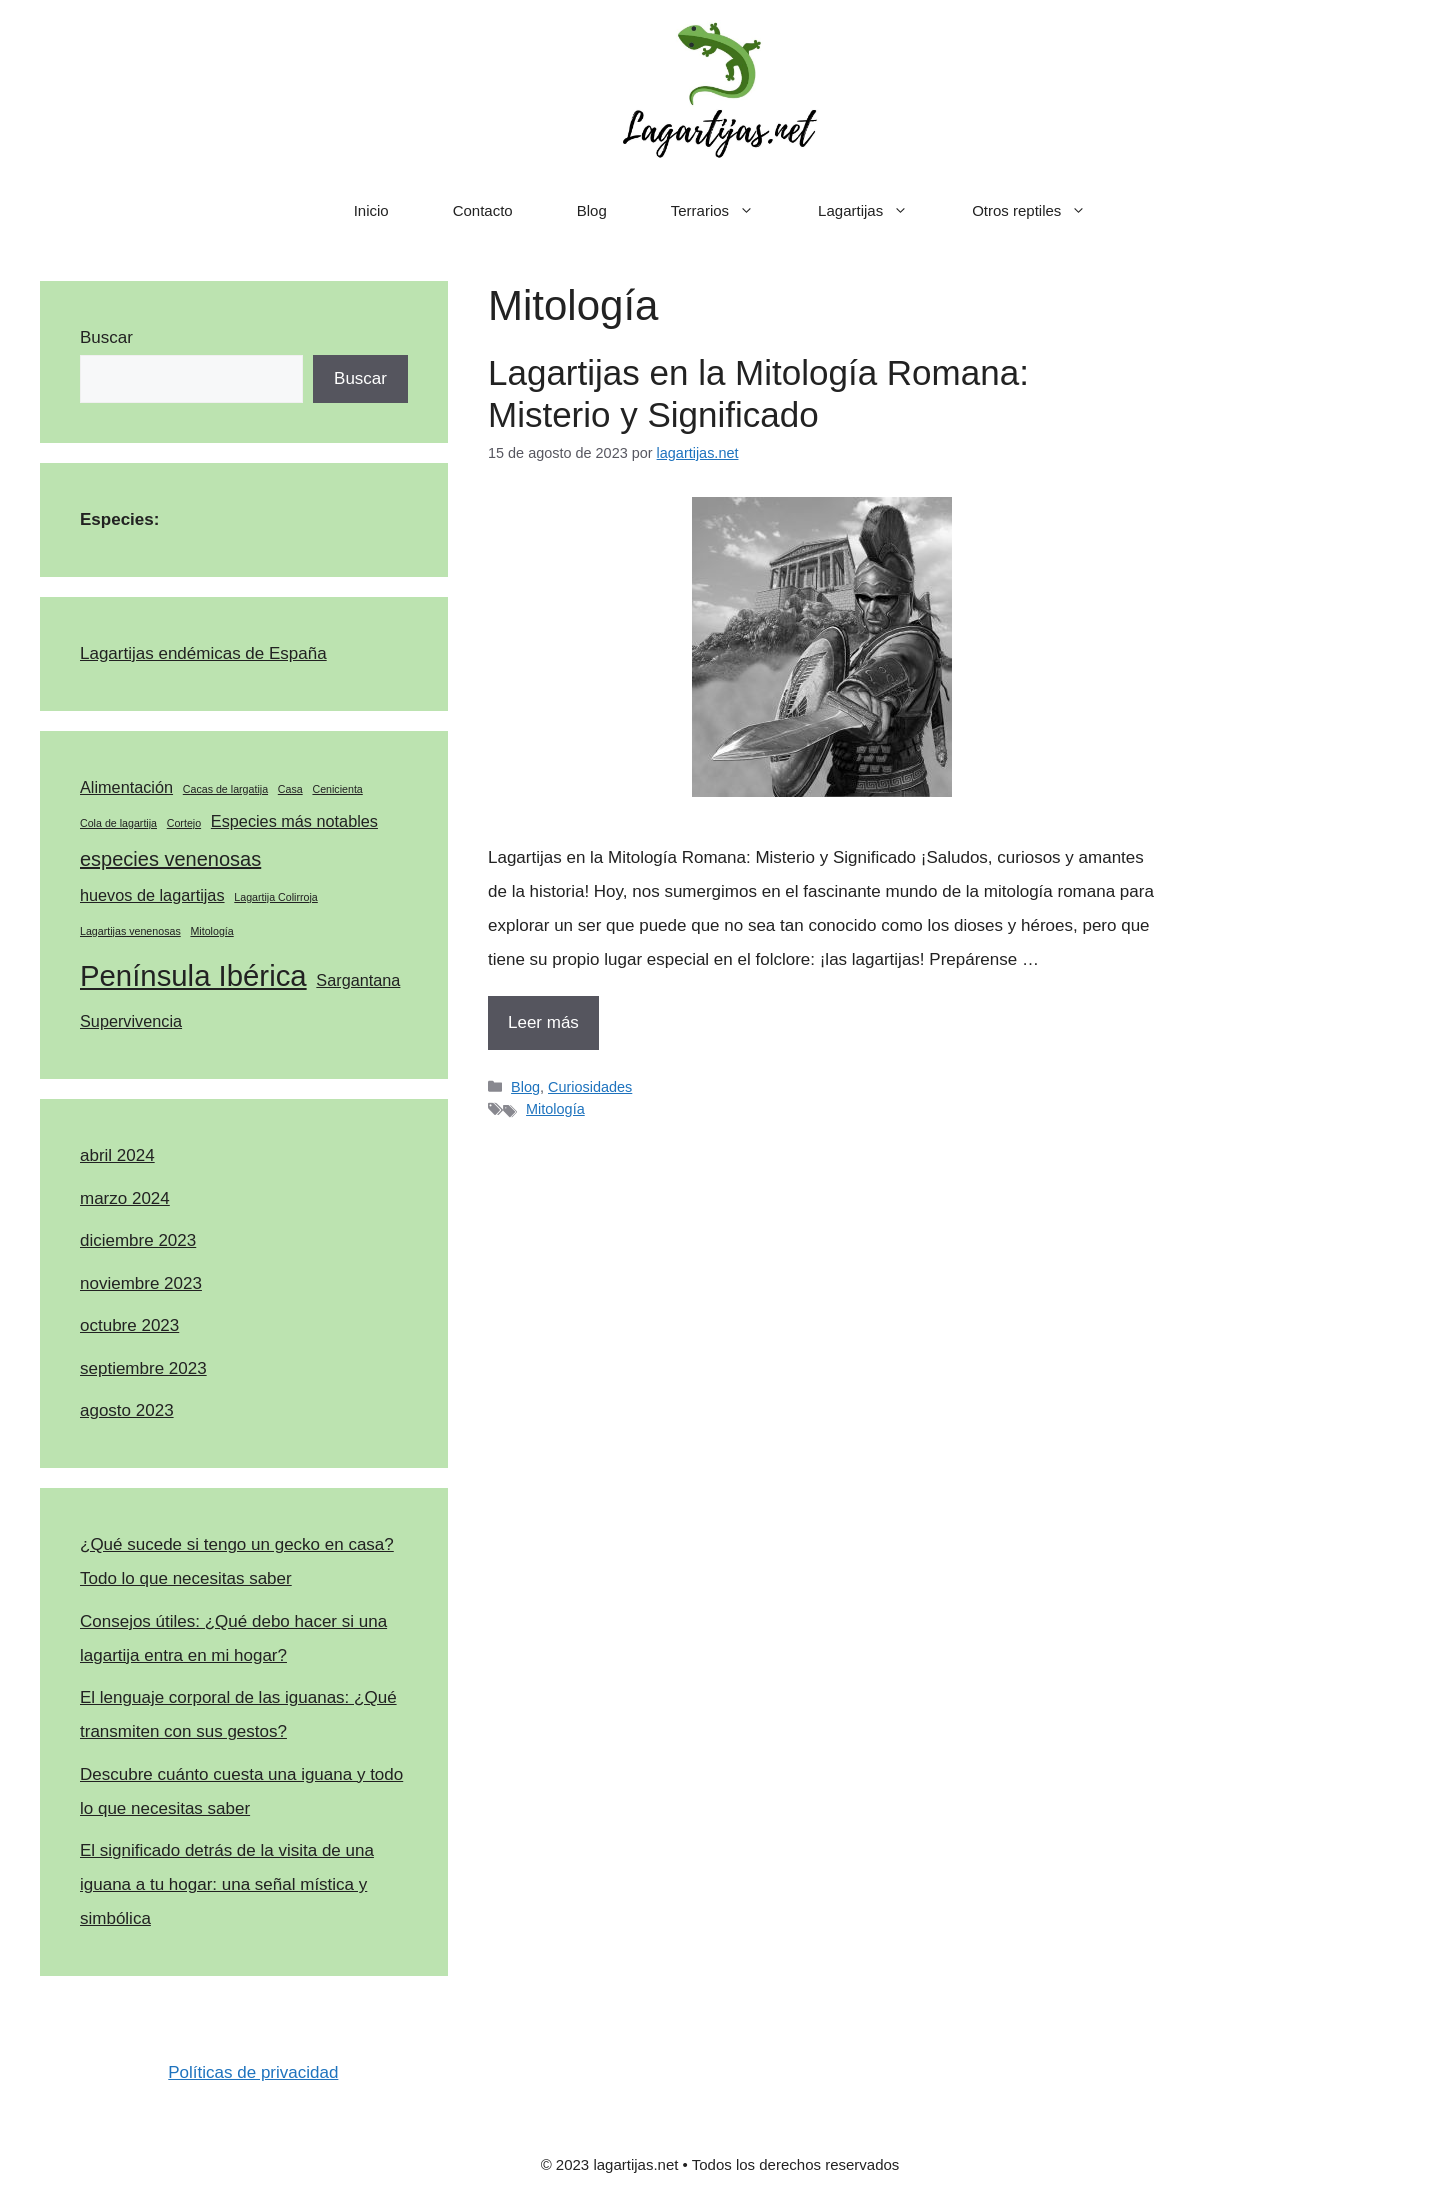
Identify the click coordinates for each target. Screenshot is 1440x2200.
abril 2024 (117, 1155)
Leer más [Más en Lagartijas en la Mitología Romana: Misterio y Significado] (543, 1022)
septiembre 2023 (143, 1368)
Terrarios (728, 211)
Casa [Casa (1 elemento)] (290, 789)
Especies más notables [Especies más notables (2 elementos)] (294, 821)
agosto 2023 (127, 1410)
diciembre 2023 (138, 1240)
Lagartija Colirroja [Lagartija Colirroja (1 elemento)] (276, 897)
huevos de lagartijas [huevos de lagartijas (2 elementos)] (152, 895)
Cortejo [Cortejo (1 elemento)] (184, 823)
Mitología (555, 1109)
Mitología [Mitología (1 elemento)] (211, 931)
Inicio (371, 210)
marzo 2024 (125, 1198)
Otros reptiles (1045, 211)
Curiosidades (590, 1087)
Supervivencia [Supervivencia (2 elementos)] (131, 1021)
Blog (592, 210)
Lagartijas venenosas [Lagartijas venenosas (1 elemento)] (130, 931)
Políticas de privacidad (253, 2072)
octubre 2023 (129, 1325)
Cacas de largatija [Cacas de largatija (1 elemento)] (225, 789)
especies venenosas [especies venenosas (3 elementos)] (170, 859)
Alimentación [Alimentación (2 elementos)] (126, 787)
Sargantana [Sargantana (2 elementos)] (358, 980)
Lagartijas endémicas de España (203, 653)
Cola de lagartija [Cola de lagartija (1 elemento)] (118, 823)
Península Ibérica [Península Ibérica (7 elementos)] (193, 975)
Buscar (106, 337)
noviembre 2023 (141, 1283)
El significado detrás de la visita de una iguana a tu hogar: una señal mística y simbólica (227, 1884)
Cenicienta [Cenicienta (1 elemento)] (337, 789)
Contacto (483, 210)
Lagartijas (879, 211)
